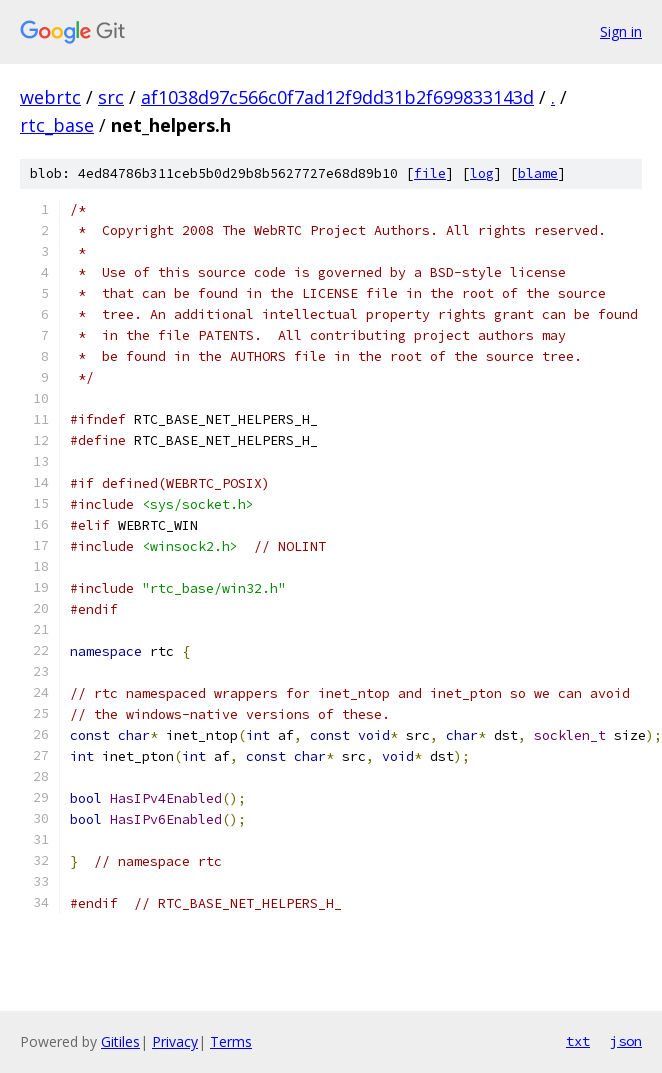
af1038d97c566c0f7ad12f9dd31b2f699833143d (337, 97)
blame (538, 173)
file (430, 173)
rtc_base (57, 125)
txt (578, 1041)
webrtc (50, 97)
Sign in (621, 31)
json (626, 1041)
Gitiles (120, 1041)
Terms (231, 1041)
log (482, 173)
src (111, 97)
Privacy (175, 1041)
